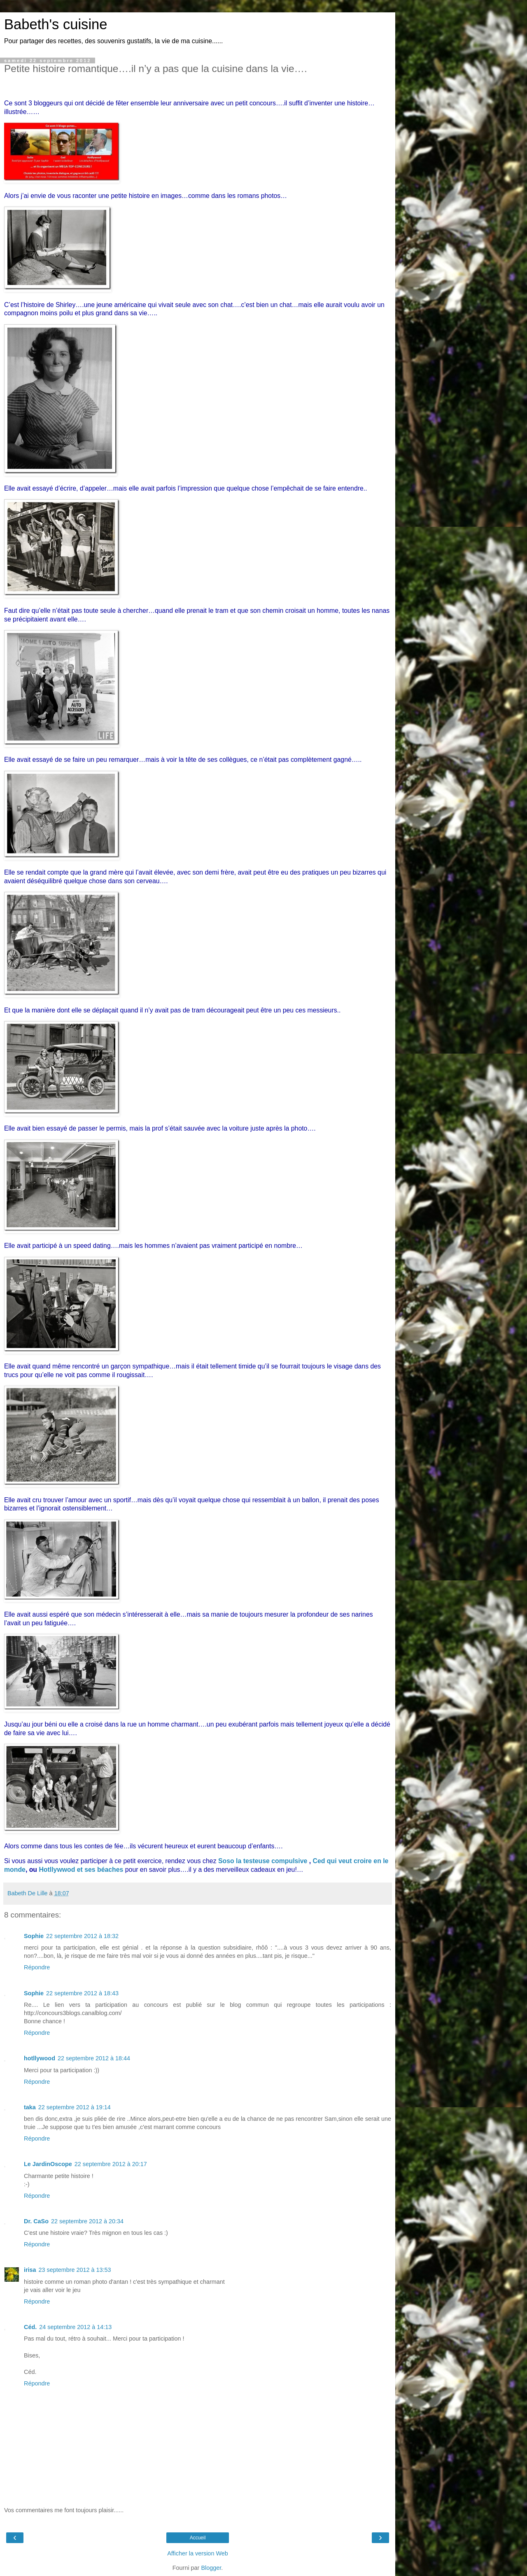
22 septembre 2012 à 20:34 (87, 2221)
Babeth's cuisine (55, 24)
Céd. (30, 2327)
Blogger (211, 2567)
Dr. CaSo (36, 2221)
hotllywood (39, 2058)
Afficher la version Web (197, 2553)
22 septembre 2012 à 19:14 (74, 2107)
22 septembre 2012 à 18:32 (82, 1936)
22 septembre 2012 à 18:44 (94, 2058)
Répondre (37, 1967)
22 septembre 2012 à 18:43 (82, 1993)
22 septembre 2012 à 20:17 (111, 2164)
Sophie (34, 1936)
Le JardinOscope (48, 2164)
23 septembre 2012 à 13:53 (75, 2270)
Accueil (198, 2538)
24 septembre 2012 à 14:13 (75, 2327)
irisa (30, 2270)
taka (30, 2107)
